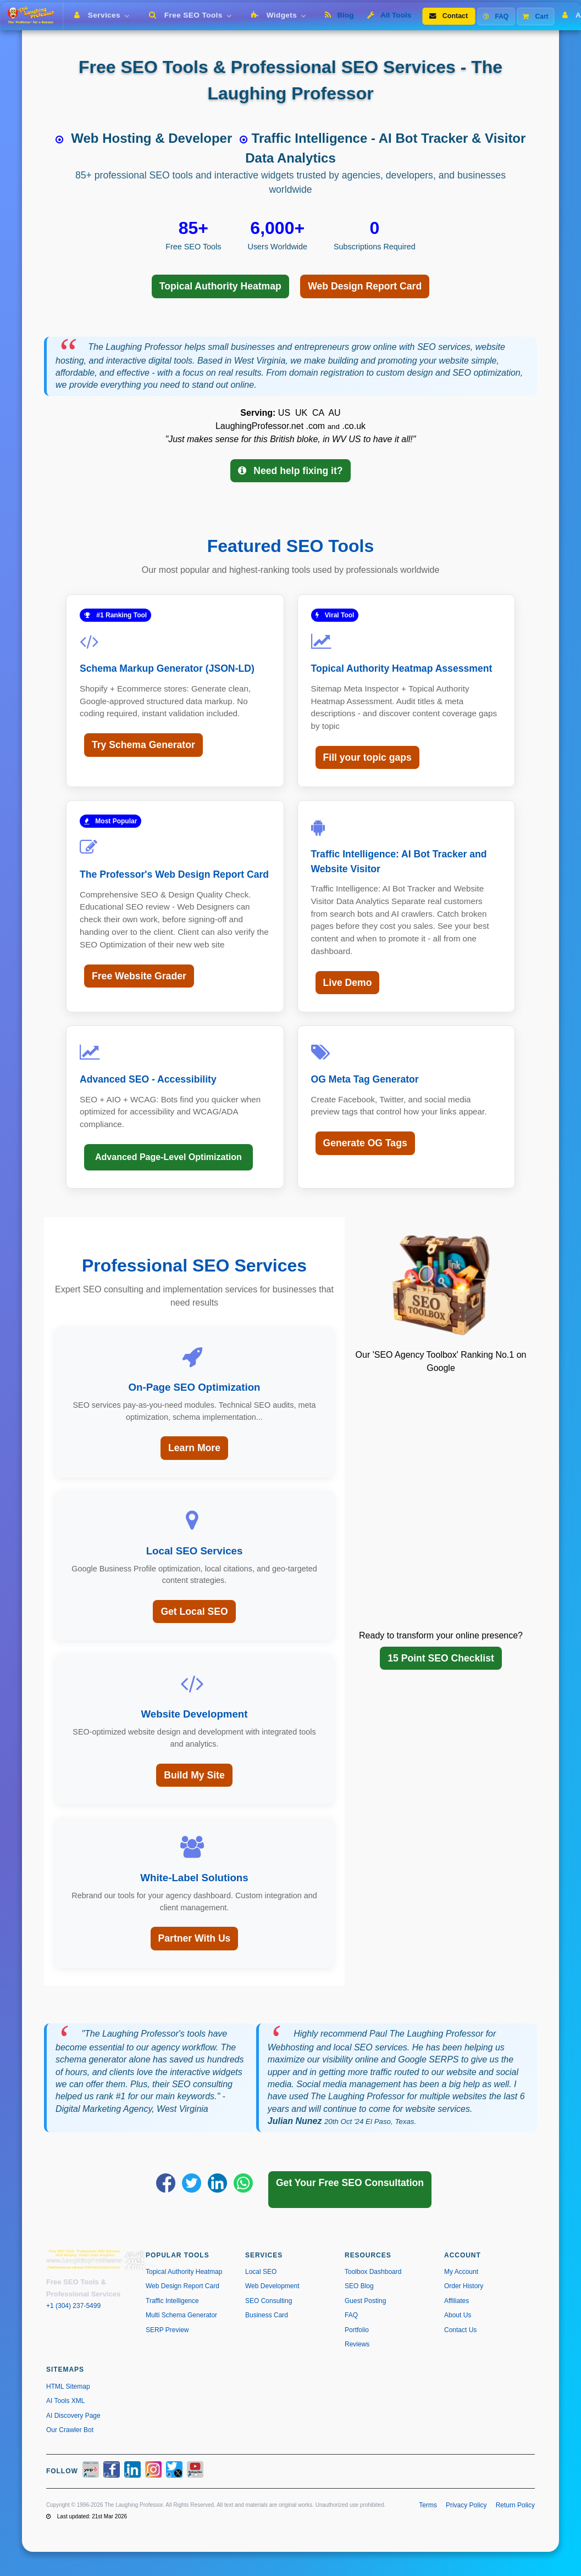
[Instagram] (153, 2471)
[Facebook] (111, 2471)
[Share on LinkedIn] (217, 2183)
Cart (535, 16)
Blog (339, 15)
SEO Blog (359, 2286)
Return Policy (515, 2505)
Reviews (357, 2344)
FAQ (495, 16)
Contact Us (460, 2330)
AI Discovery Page (73, 2415)
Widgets (280, 15)
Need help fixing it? (290, 470)
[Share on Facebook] (165, 2183)
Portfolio (357, 2330)
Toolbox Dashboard (373, 2272)
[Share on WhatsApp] (243, 2183)
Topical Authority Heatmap (220, 286)
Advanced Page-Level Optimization (168, 1157)
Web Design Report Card (365, 286)
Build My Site (194, 1775)
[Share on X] (191, 2183)
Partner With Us (194, 1938)
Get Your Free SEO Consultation (350, 2182)
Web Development (272, 2286)
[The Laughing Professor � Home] (34, 16)
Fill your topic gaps (367, 757)
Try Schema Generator (143, 744)
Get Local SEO (194, 1611)
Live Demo (347, 982)
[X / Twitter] (174, 2471)
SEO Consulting (268, 2301)
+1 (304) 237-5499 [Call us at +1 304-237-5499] (73, 2306)
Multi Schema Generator (181, 2315)
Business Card (266, 2315)
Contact (448, 16)
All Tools (389, 15)
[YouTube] (195, 2471)
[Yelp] (90, 2471)
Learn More (194, 1447)
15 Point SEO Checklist (441, 1658)
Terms (428, 2505)
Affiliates (456, 2301)
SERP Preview (167, 2330)
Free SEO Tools (192, 15)
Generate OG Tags (365, 1143)
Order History (463, 2286)
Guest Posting (365, 2301)
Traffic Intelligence (172, 2301)
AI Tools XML (65, 2401)
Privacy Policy (466, 2505)
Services (104, 15)
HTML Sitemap (68, 2386)
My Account (461, 2272)
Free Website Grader (139, 976)
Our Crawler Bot (69, 2430)
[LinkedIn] (132, 2471)
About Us (457, 2315)
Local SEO (260, 2272)
